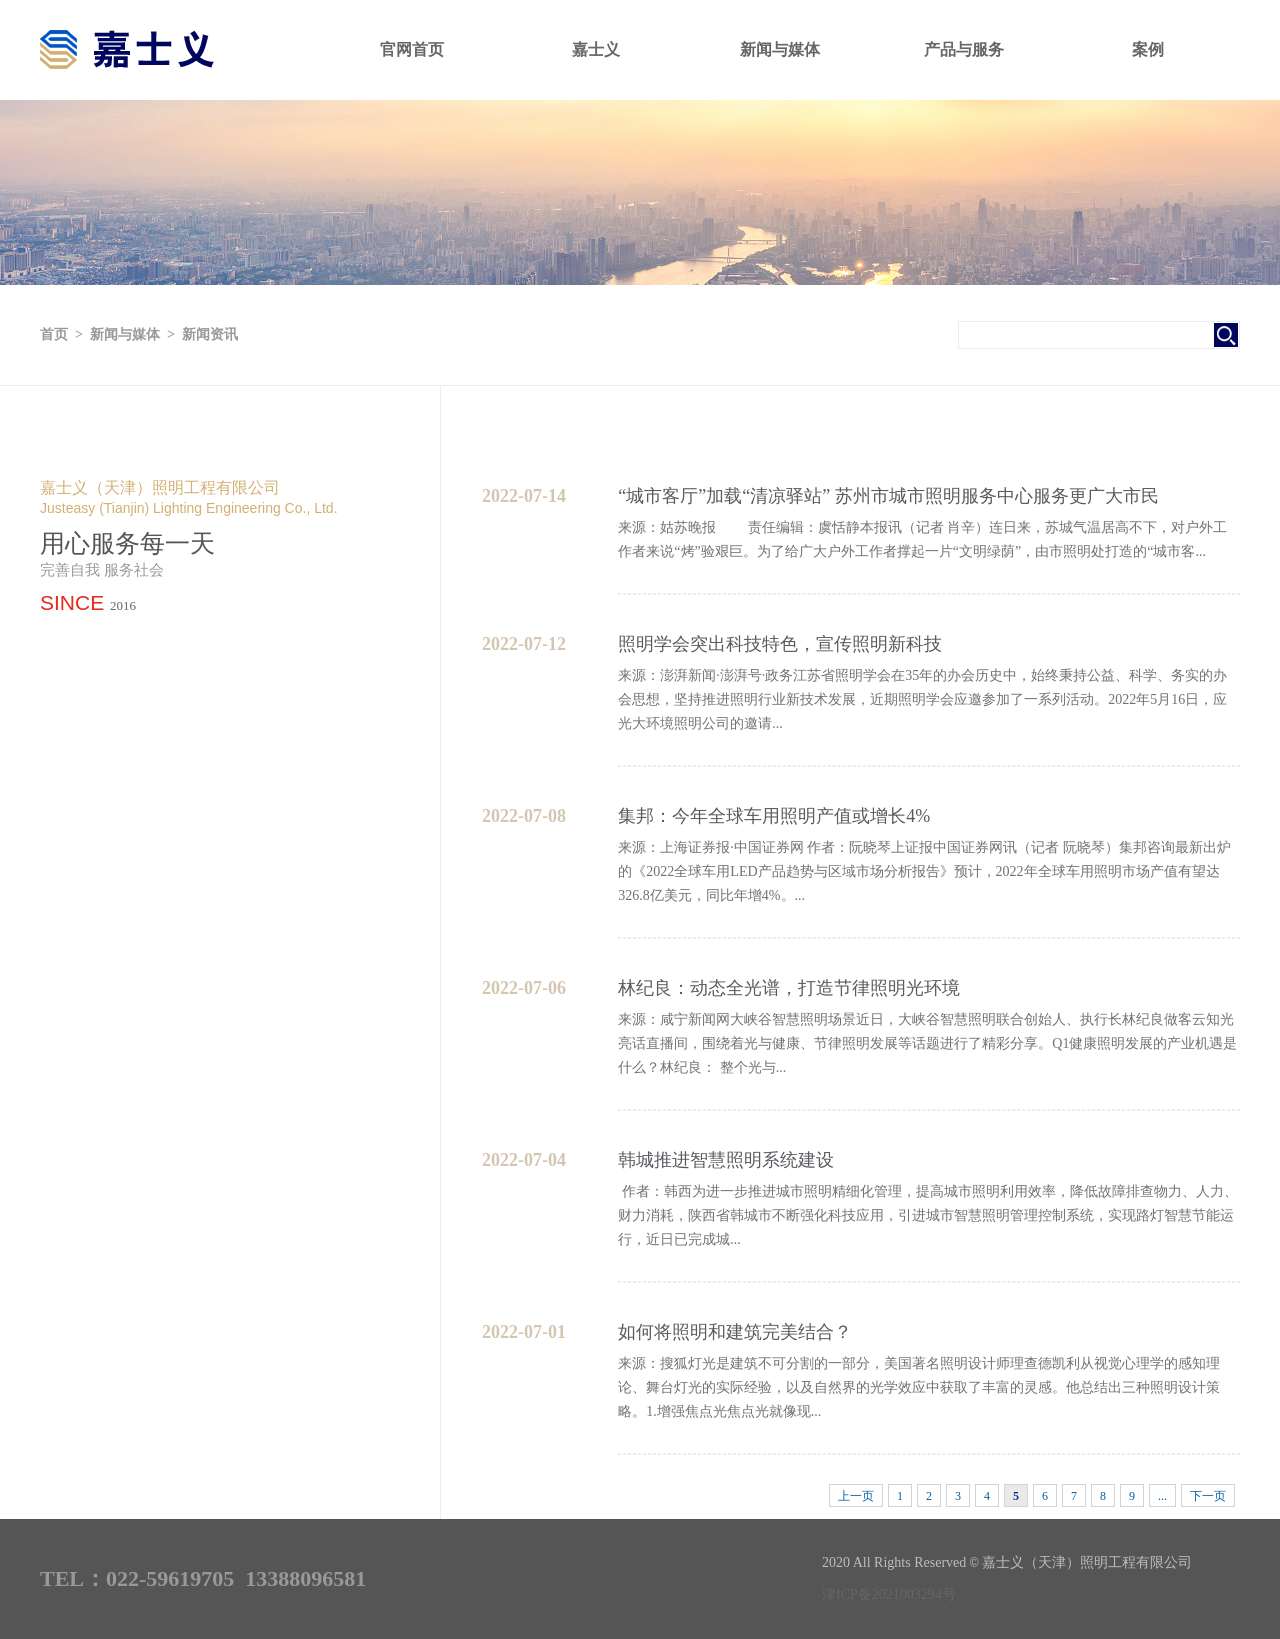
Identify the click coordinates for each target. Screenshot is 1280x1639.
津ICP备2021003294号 (889, 1594)
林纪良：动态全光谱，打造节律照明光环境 (789, 988)
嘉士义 (596, 49)
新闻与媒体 (780, 49)
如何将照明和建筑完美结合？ (735, 1332)
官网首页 (412, 49)
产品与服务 (964, 49)
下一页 (1208, 1496)
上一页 (856, 1496)
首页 (54, 334)
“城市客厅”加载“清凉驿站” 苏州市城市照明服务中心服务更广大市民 (888, 496)
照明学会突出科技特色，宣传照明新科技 (780, 644)
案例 (1148, 49)
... (1162, 1496)
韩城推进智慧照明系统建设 (726, 1160)
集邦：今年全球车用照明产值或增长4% (774, 816)
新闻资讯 (210, 334)
